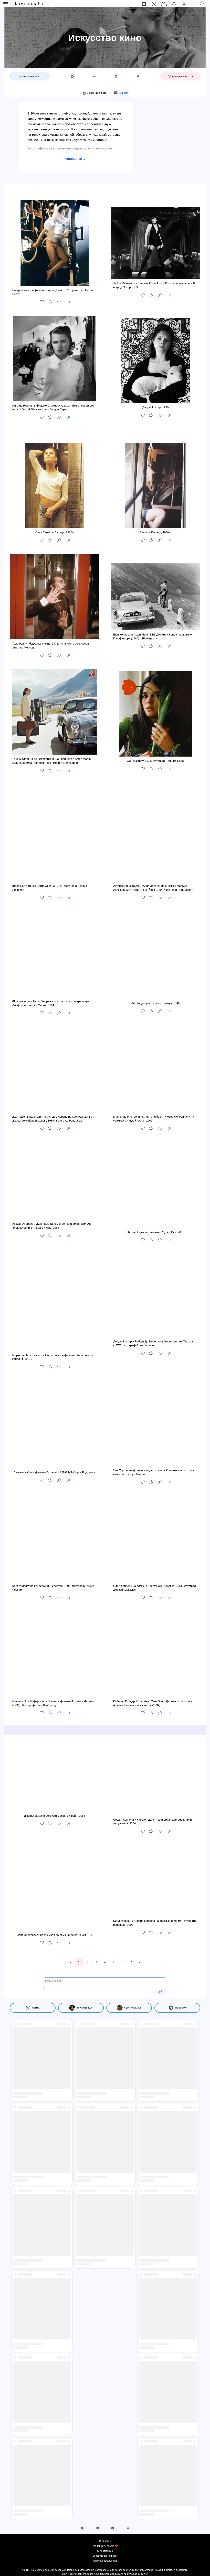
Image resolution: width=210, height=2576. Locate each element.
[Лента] (153, 3)
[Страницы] (143, 3)
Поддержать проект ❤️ (105, 2545)
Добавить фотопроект (105, 2555)
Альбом (121, 93)
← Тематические (29, 76)
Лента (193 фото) (94, 93)
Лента (33, 2008)
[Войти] (184, 3)
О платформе (105, 2550)
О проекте (105, 2541)
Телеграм (177, 2008)
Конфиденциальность (105, 2560)
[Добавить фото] (163, 3)
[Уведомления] (173, 3)
